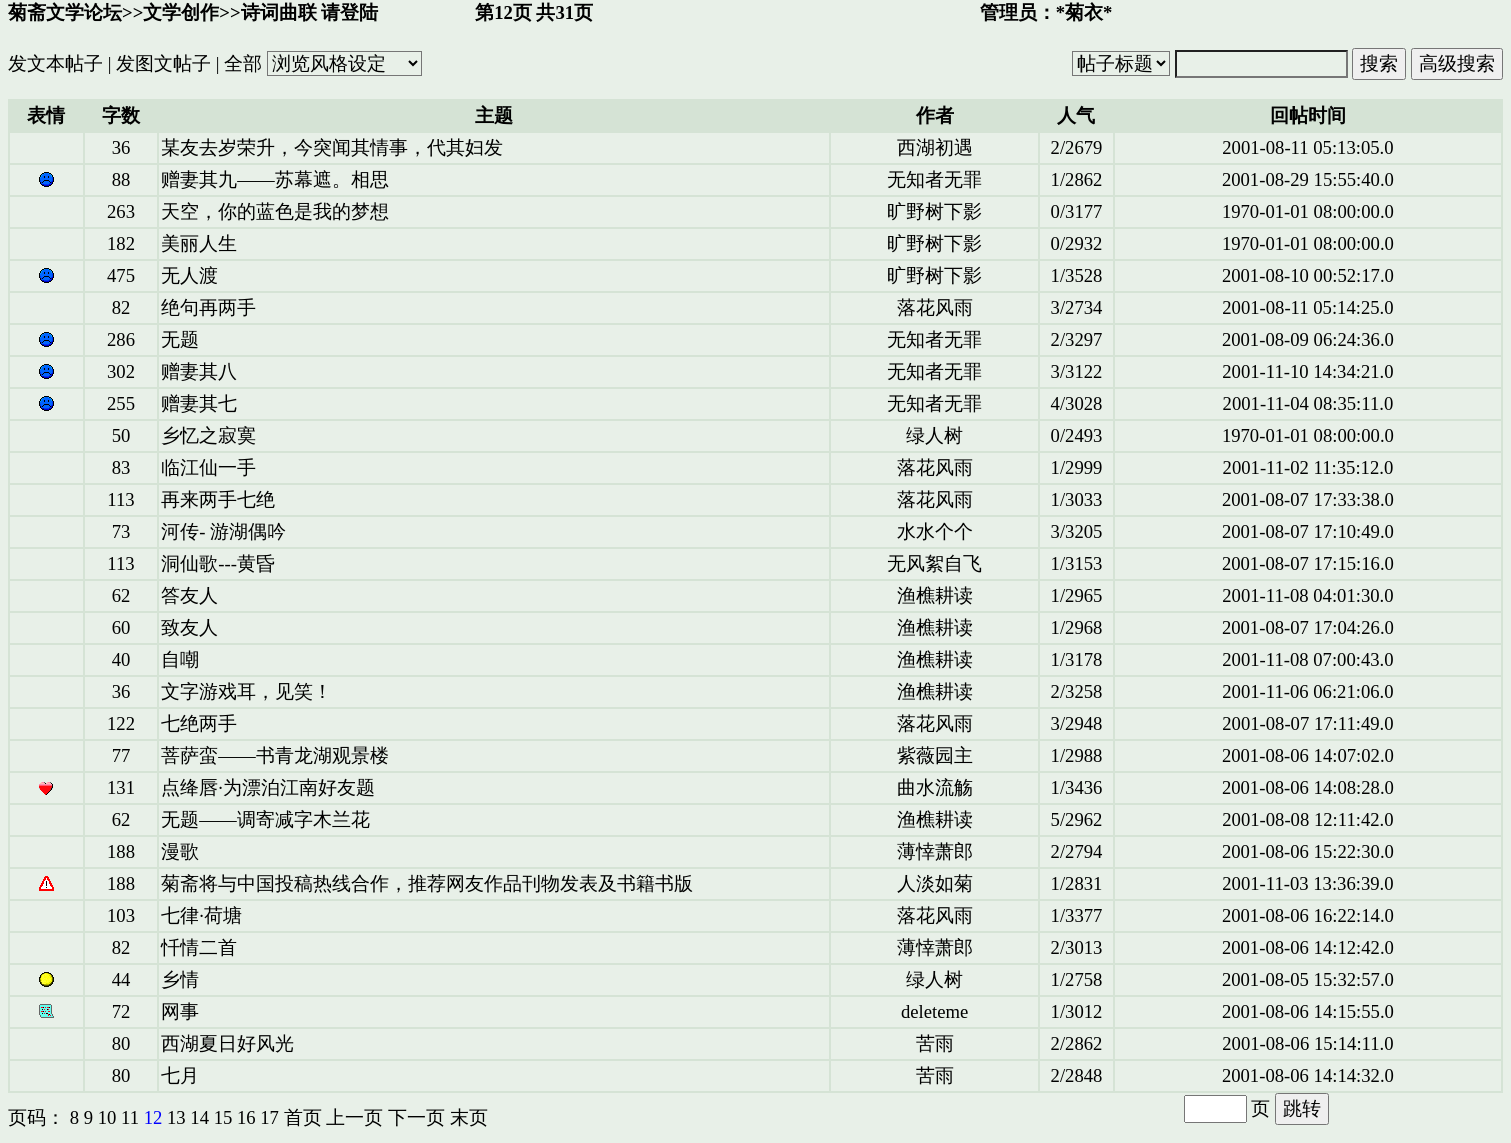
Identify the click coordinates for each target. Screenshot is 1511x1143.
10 (107, 1117)
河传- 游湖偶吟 (223, 531)
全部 (243, 63)
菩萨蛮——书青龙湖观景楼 (274, 755)
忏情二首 (199, 947)
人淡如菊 (935, 883)
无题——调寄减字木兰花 (265, 819)
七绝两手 (199, 723)
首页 (303, 1117)
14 (199, 1117)
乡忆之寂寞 (208, 435)
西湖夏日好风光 (227, 1043)
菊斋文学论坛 (65, 12)
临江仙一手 (208, 467)
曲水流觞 (935, 787)
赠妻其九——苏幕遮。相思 (274, 179)
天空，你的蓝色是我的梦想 (275, 211)
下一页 (416, 1117)
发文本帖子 (55, 63)
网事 (180, 1011)
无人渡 (189, 275)
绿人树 (934, 435)
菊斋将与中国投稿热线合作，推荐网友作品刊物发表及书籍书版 (427, 883)
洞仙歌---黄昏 (218, 563)
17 (269, 1117)
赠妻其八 (199, 371)
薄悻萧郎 (935, 851)
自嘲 (180, 659)
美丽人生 (199, 243)
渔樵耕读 (935, 595)
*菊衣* (1084, 12)
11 (130, 1117)
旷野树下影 (934, 211)
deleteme (934, 1011)
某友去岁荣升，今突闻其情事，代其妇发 (332, 147)
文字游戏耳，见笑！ (246, 691)
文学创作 (181, 12)
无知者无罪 (934, 179)
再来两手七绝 (218, 499)
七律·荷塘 (201, 915)
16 (246, 1117)
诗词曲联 (279, 12)
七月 (180, 1075)
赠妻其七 (199, 403)
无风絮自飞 (934, 563)
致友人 (189, 627)
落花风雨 (935, 307)
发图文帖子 (163, 63)
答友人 (189, 595)
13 (176, 1117)
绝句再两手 (208, 307)
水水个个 (935, 531)
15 (223, 1117)
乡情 (180, 979)
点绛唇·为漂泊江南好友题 (268, 787)
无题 (180, 339)
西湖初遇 (935, 147)
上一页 (354, 1117)
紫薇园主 (935, 755)
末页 (469, 1117)
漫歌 (180, 851)
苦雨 (935, 1043)
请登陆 (349, 12)
